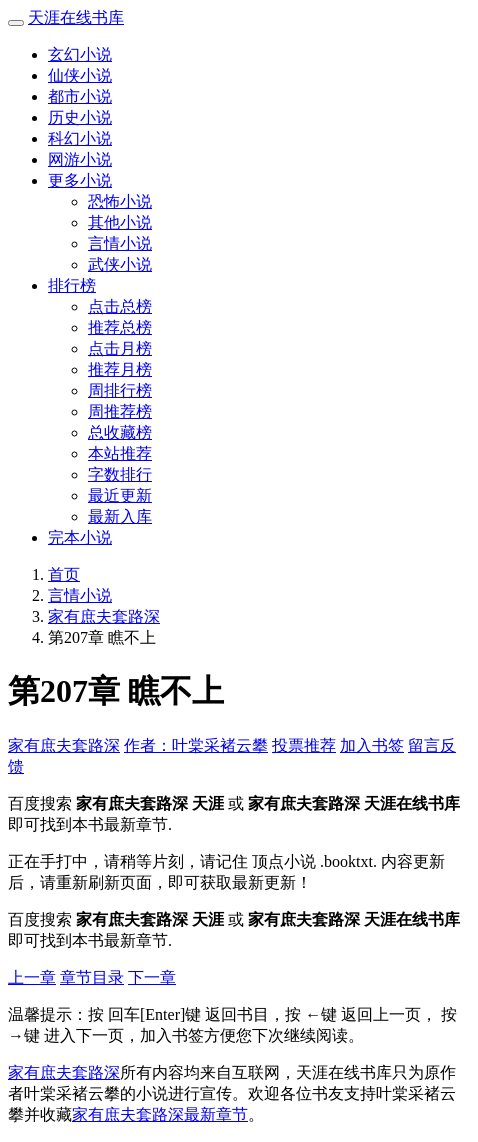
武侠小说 (120, 264)
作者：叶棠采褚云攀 (196, 745)
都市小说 (80, 96)
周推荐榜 (120, 411)
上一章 (32, 977)
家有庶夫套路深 (104, 616)
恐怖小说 (120, 201)
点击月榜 (120, 348)
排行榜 (72, 285)
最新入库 (120, 516)
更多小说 (80, 180)
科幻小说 (80, 138)
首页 (64, 574)
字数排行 (120, 474)
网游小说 (80, 159)
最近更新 (120, 495)
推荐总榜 (120, 327)
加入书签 (372, 745)
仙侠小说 (80, 75)
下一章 (152, 977)
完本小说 (80, 537)
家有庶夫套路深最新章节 (160, 1114)
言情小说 (120, 243)
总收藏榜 (120, 432)
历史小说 (80, 117)
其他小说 (120, 222)
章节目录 (92, 977)
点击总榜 (120, 306)
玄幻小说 (80, 54)
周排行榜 (120, 390)
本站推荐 (120, 453)
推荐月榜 (120, 369)
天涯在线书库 (76, 17)
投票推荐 (304, 745)
